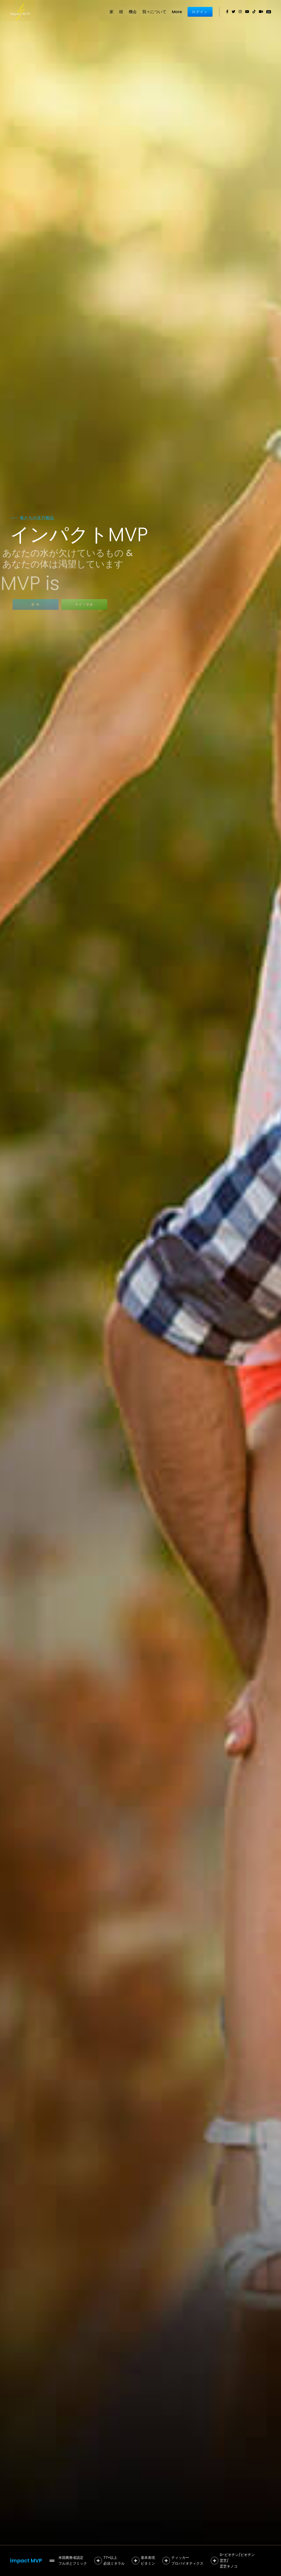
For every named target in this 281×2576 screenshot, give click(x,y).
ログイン (200, 12)
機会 (133, 11)
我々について (154, 11)
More (177, 11)
